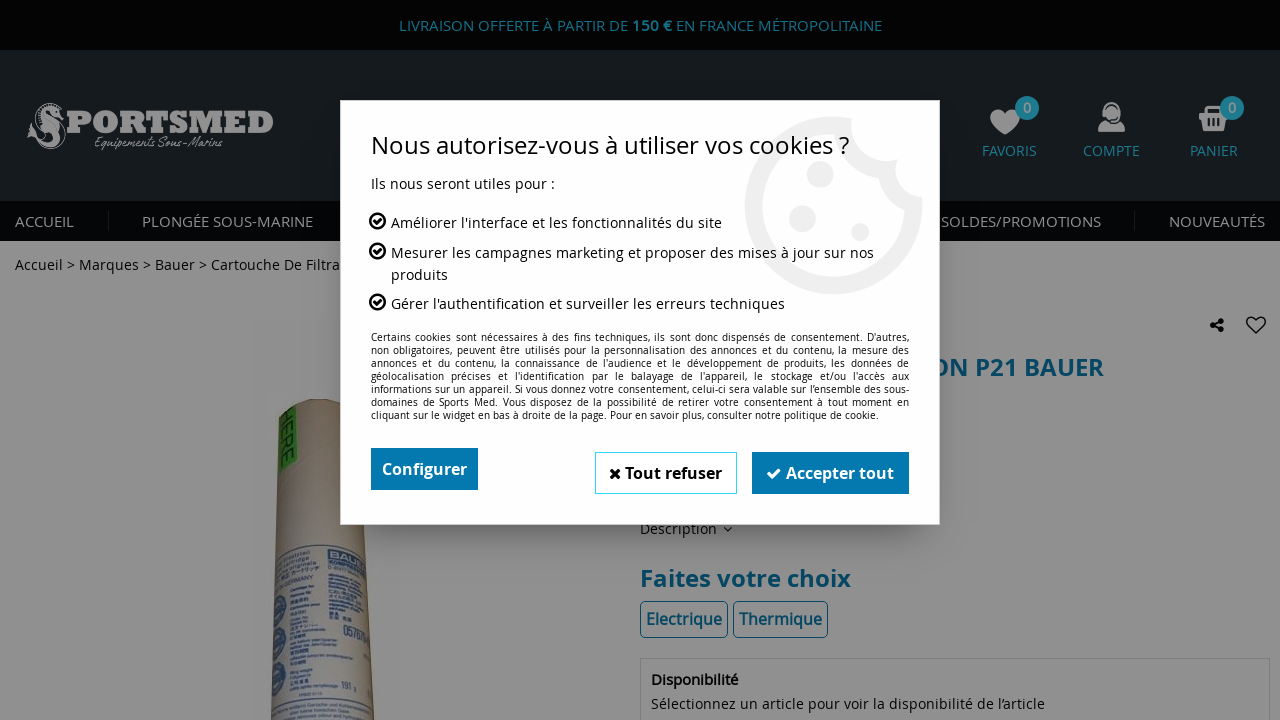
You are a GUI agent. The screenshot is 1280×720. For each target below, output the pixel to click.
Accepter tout (829, 469)
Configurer (424, 469)
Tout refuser (661, 469)
